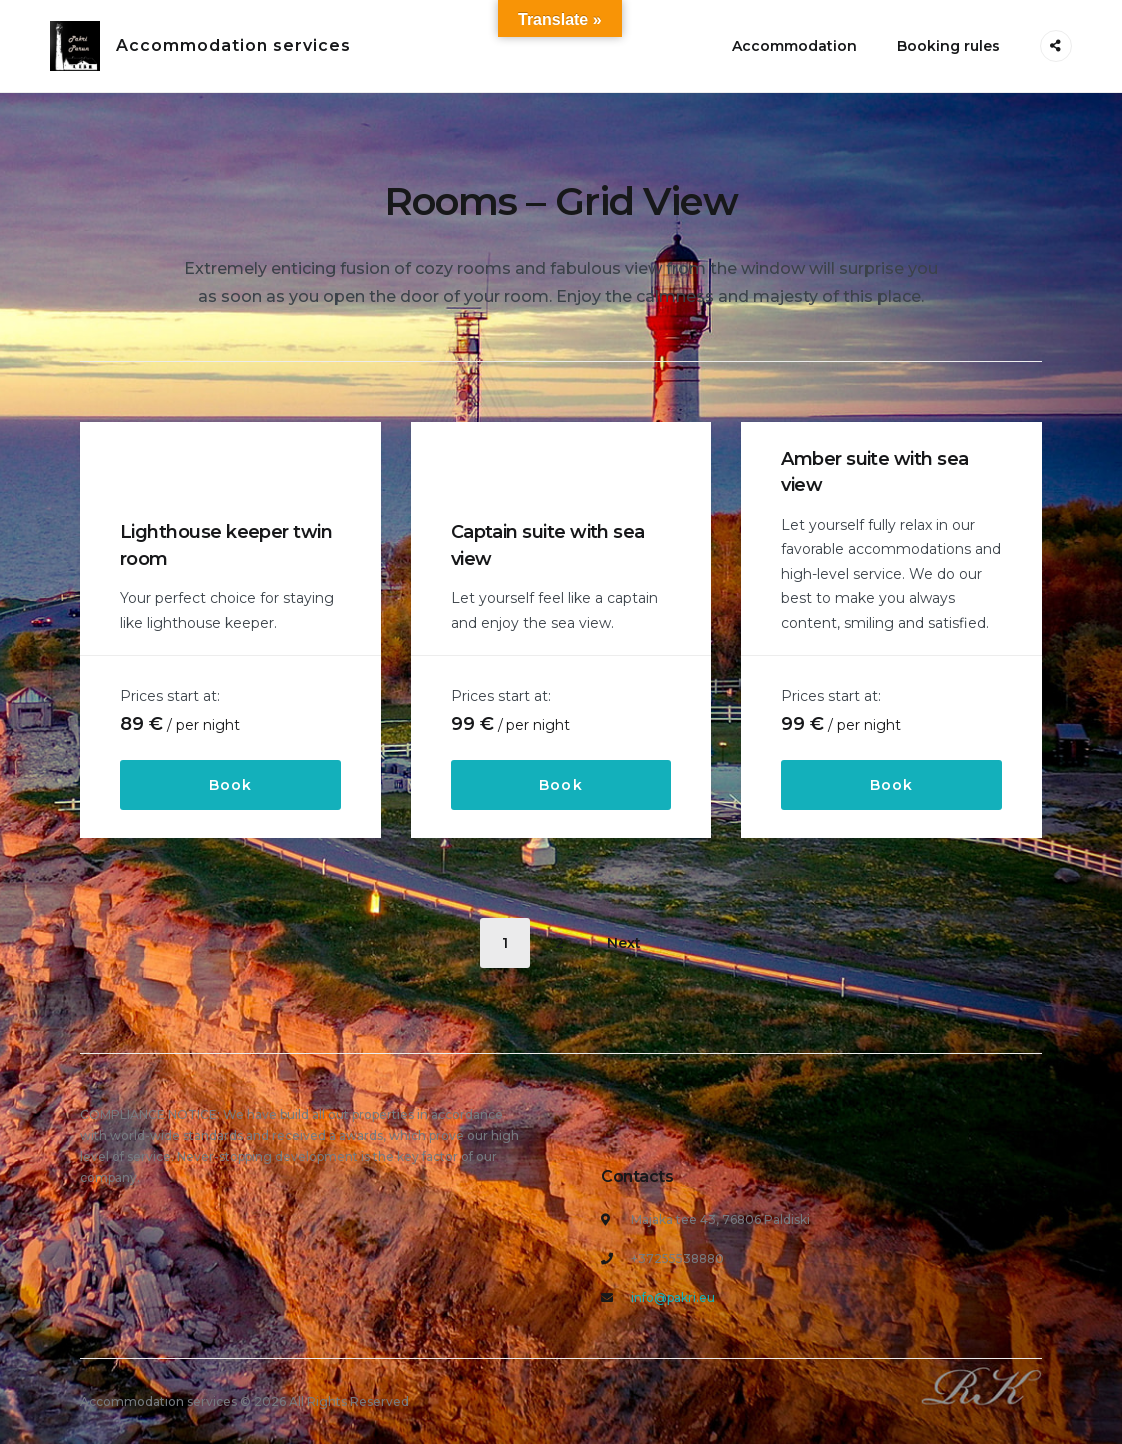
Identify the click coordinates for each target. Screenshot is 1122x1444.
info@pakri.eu (673, 1297)
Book (230, 785)
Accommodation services (233, 45)
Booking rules (948, 46)
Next (624, 943)
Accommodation (794, 46)
